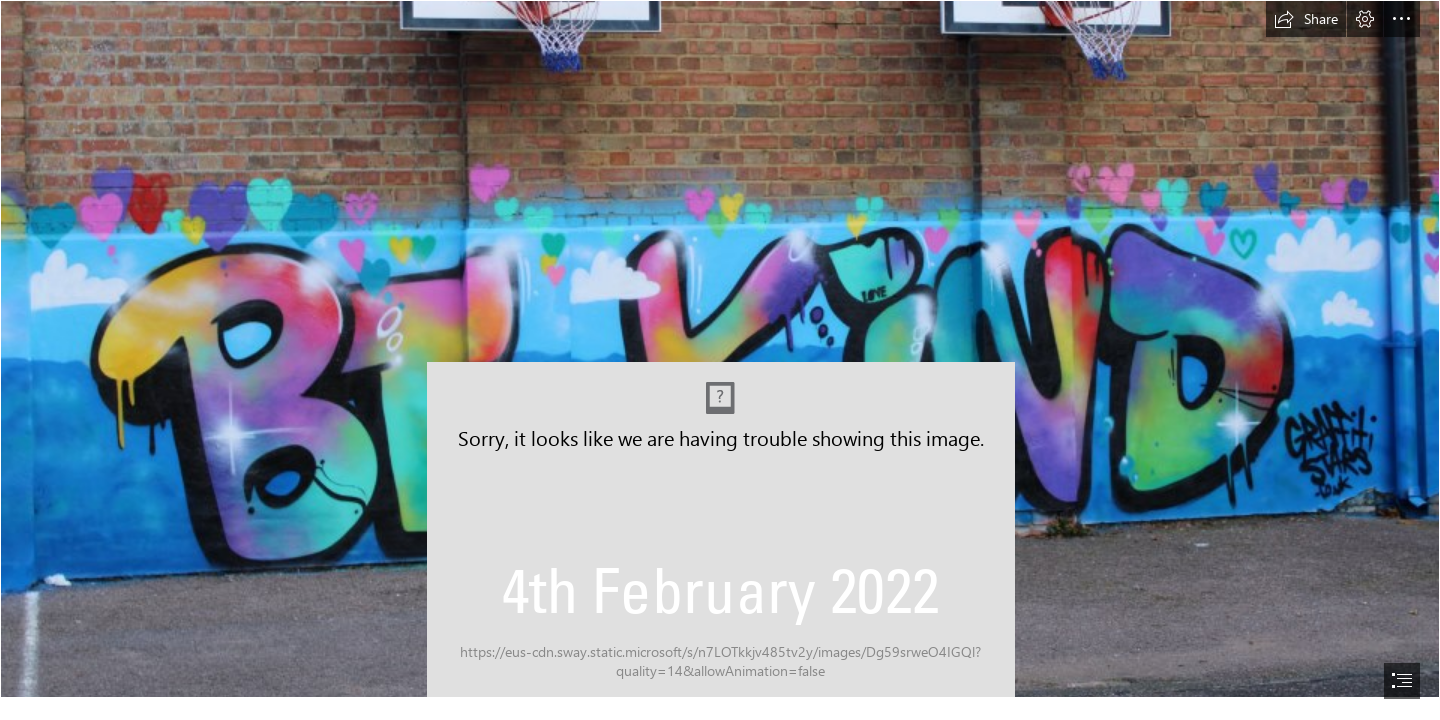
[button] (1306, 19)
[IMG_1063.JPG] (720, 349)
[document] (720, 360)
